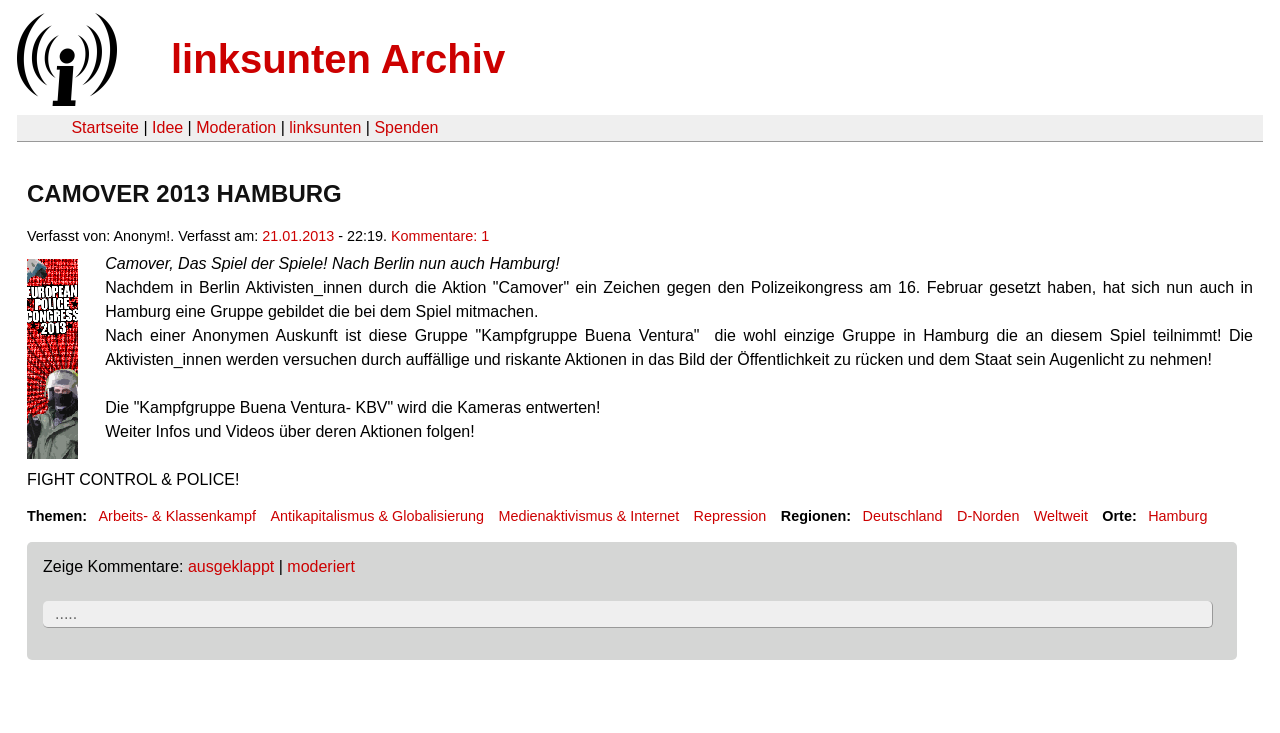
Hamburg (1177, 516)
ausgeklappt (231, 566)
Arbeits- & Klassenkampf (177, 516)
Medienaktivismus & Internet (588, 516)
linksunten (325, 127)
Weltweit (1061, 516)
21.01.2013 (298, 236)
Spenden (406, 127)
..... (66, 613)
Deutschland (903, 516)
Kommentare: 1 (440, 236)
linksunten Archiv (338, 59)
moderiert (321, 566)
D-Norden (988, 516)
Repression (730, 516)
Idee (167, 127)
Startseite (105, 127)
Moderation (236, 127)
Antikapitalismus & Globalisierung (377, 516)
